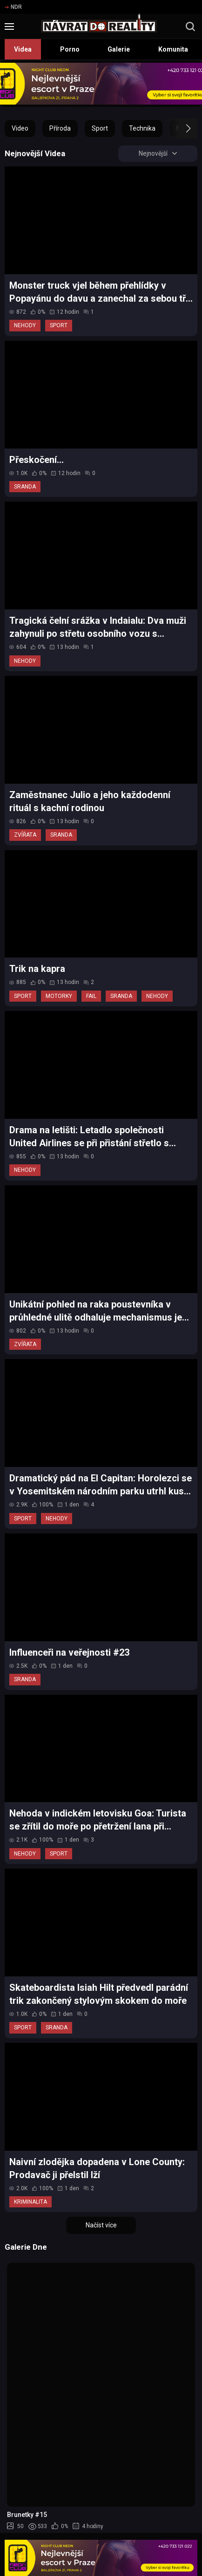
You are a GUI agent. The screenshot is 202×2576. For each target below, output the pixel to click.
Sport (100, 128)
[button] (179, 128)
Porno (70, 49)
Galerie (119, 49)
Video (20, 128)
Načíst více (101, 2225)
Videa (23, 49)
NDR (13, 7)
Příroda (60, 128)
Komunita (173, 49)
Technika (142, 128)
